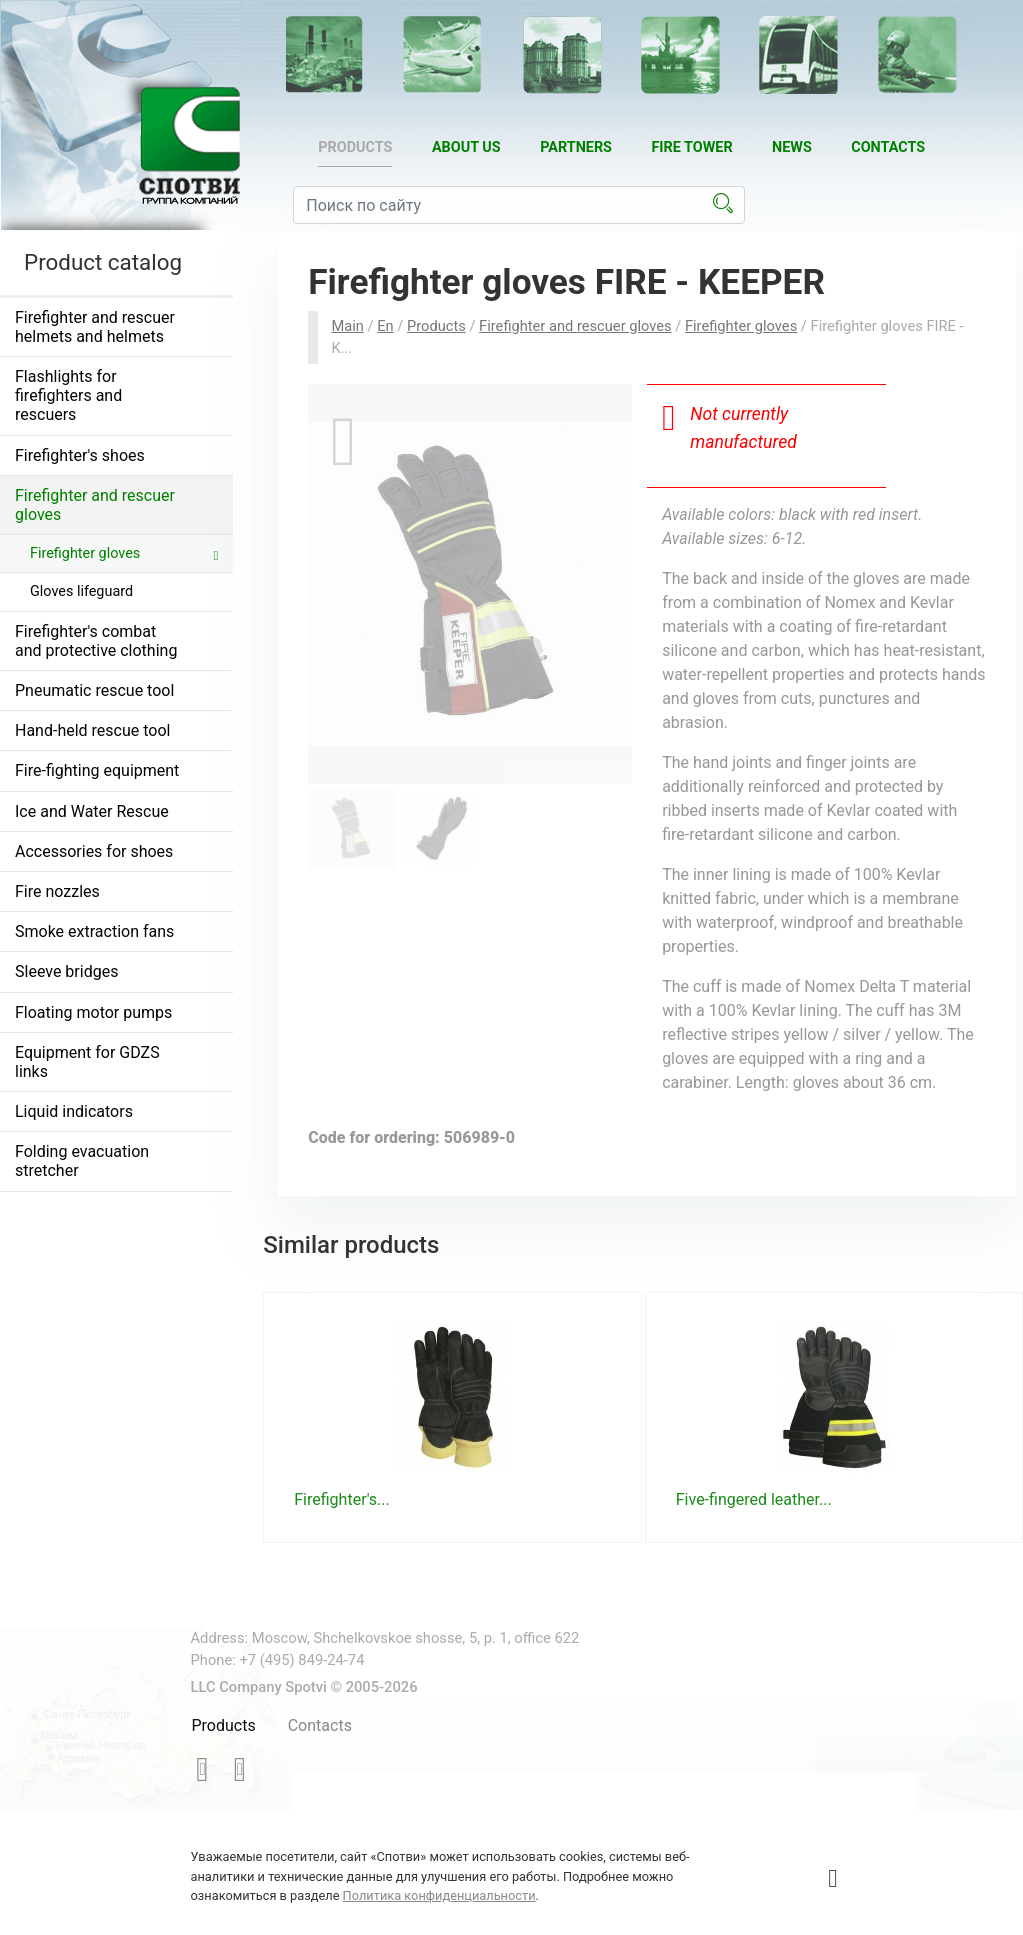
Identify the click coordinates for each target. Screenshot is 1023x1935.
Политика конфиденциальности (439, 1895)
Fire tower (691, 147)
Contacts (888, 147)
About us (466, 147)
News (792, 147)
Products (355, 147)
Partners (576, 147)
